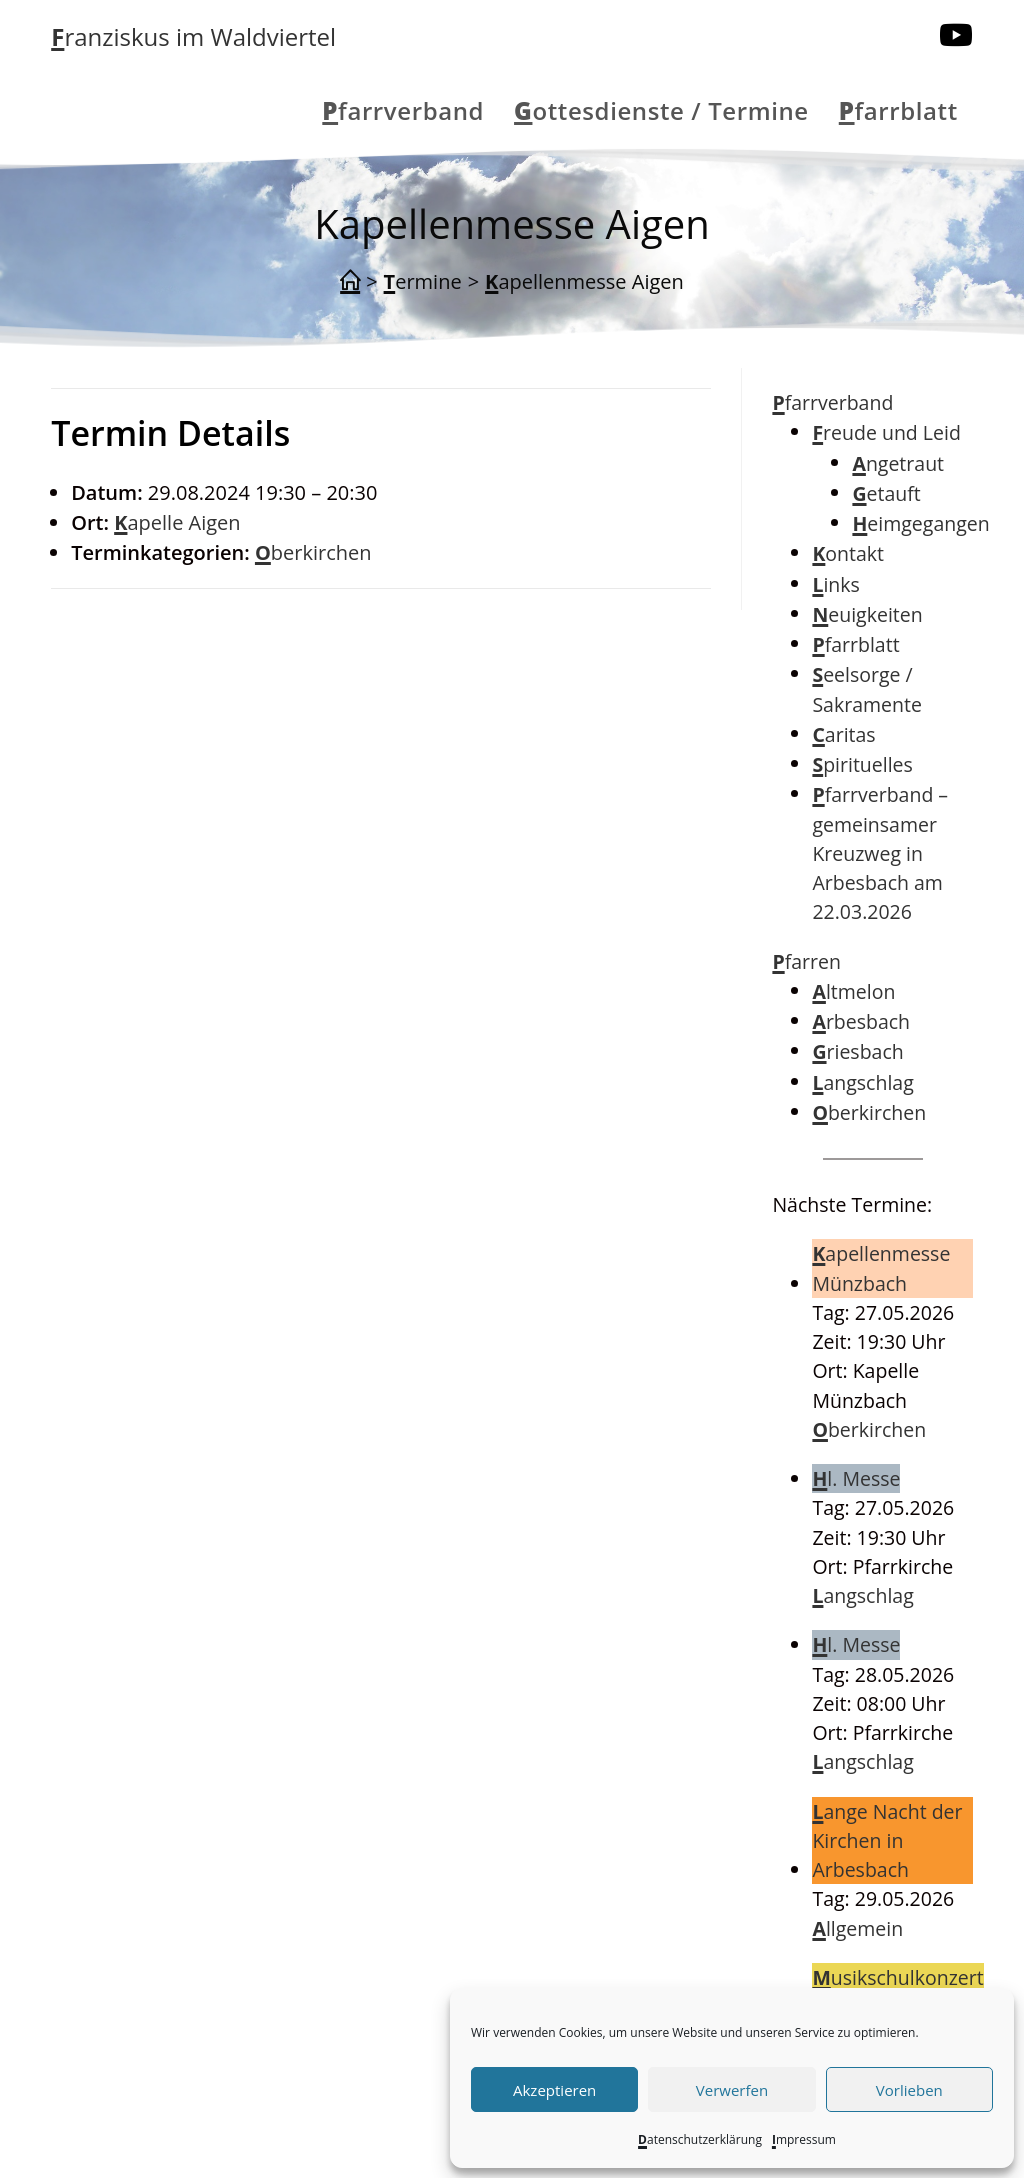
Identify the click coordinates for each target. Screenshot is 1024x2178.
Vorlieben (909, 2090)
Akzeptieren (554, 2090)
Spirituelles (862, 764)
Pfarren (806, 961)
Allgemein (857, 1928)
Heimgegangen (920, 523)
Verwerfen (732, 2090)
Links (835, 584)
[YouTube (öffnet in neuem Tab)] (956, 35)
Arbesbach (861, 1021)
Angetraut (898, 463)
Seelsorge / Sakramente (866, 689)
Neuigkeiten (867, 614)
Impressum (804, 2139)
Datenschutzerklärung (700, 2139)
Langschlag (862, 1082)
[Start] (350, 282)
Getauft (886, 493)
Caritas (843, 734)
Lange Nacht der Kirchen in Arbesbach (887, 1841)
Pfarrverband (832, 402)
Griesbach (857, 1051)
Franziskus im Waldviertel (193, 36)
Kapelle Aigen (177, 522)
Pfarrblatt (855, 644)
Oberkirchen (313, 552)
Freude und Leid (886, 432)
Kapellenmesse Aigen (584, 281)
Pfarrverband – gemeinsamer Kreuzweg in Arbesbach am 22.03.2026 (880, 853)
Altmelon (853, 991)
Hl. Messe (856, 1478)
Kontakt (848, 553)
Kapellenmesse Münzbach (881, 1268)
